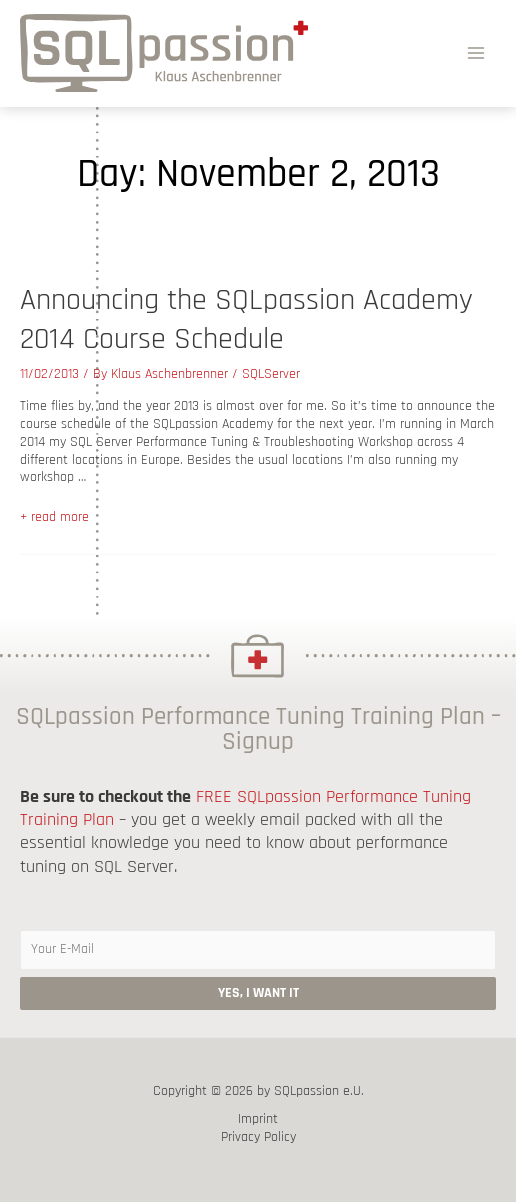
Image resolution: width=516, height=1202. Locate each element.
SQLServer (271, 374)
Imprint (258, 1119)
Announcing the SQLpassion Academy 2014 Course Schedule (246, 319)
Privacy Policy (258, 1137)
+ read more (54, 517)
